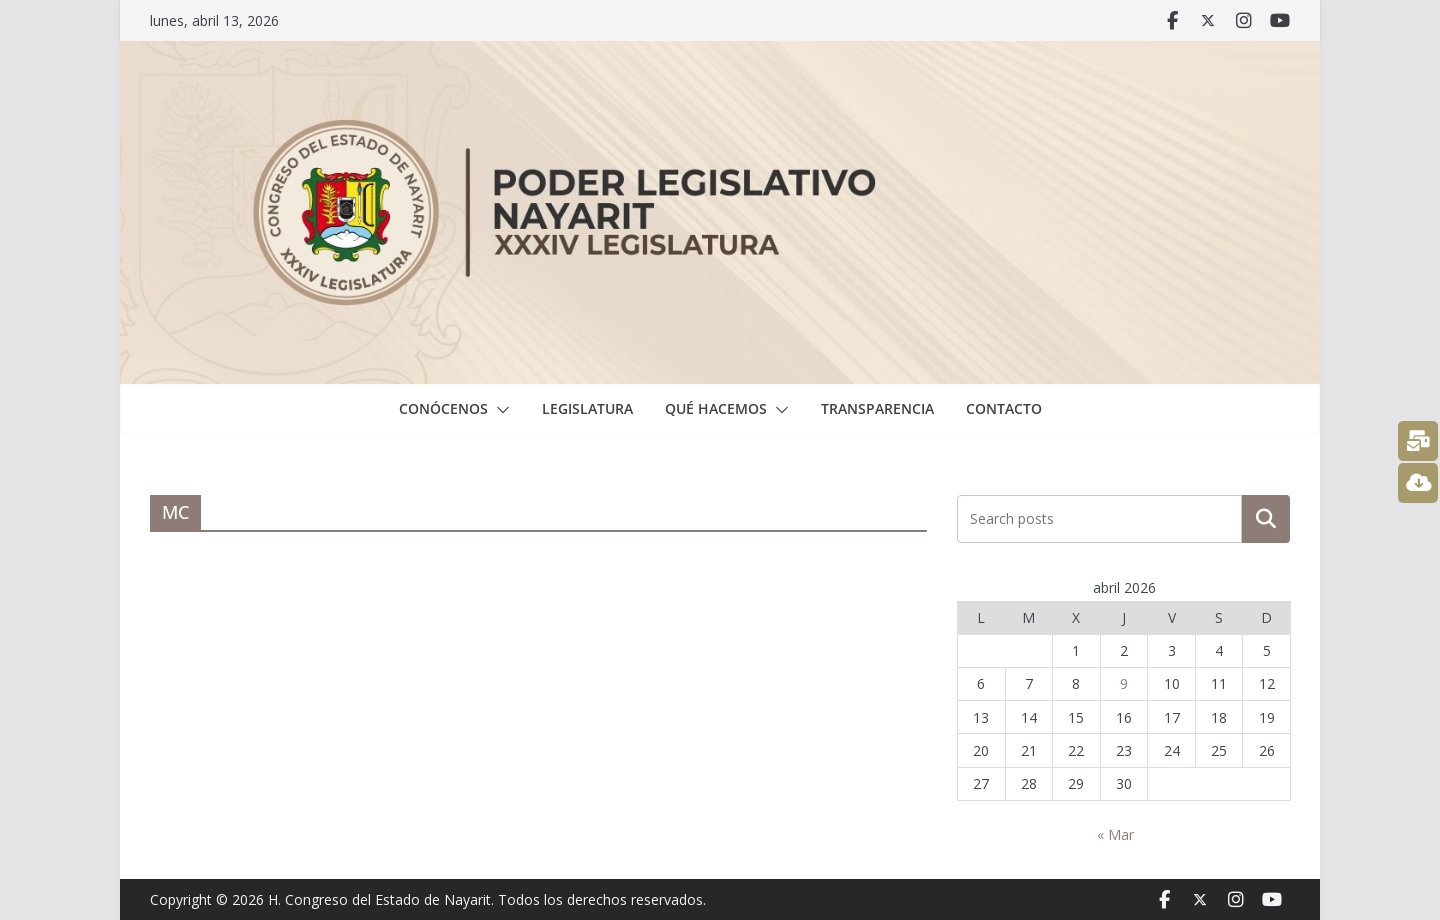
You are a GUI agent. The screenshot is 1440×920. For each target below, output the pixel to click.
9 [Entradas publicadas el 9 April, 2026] (1124, 683)
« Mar (1115, 834)
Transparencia (877, 408)
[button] (499, 410)
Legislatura (587, 408)
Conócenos (443, 408)
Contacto (1004, 408)
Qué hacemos (716, 408)
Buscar (1266, 519)
